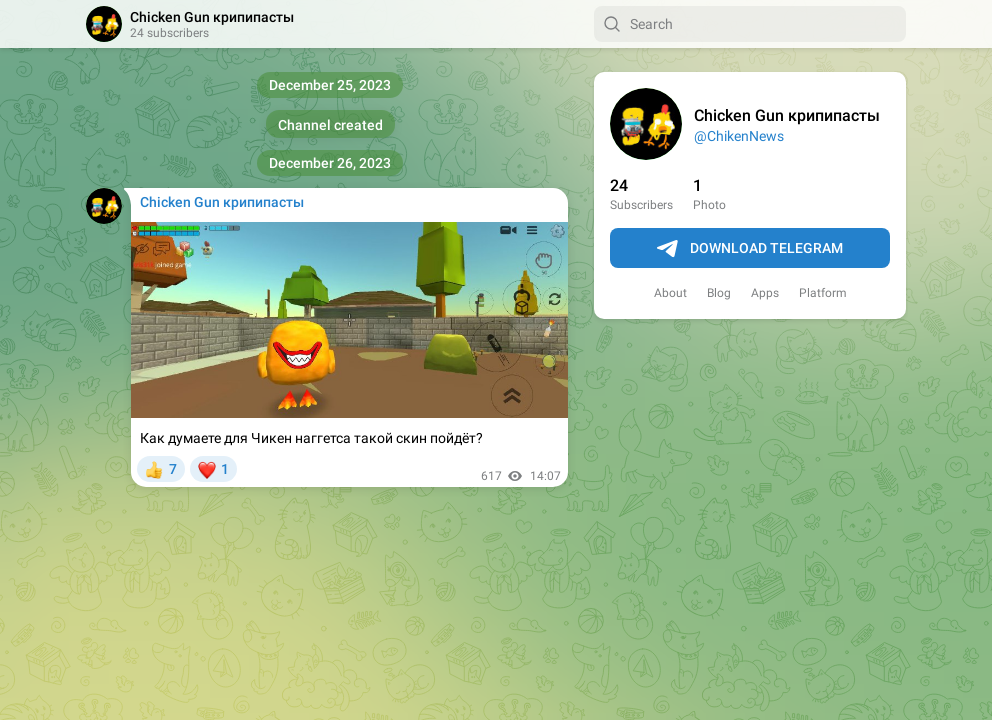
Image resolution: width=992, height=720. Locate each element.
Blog (719, 293)
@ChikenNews (739, 136)
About (670, 293)
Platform (823, 293)
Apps (765, 293)
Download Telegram (750, 249)
